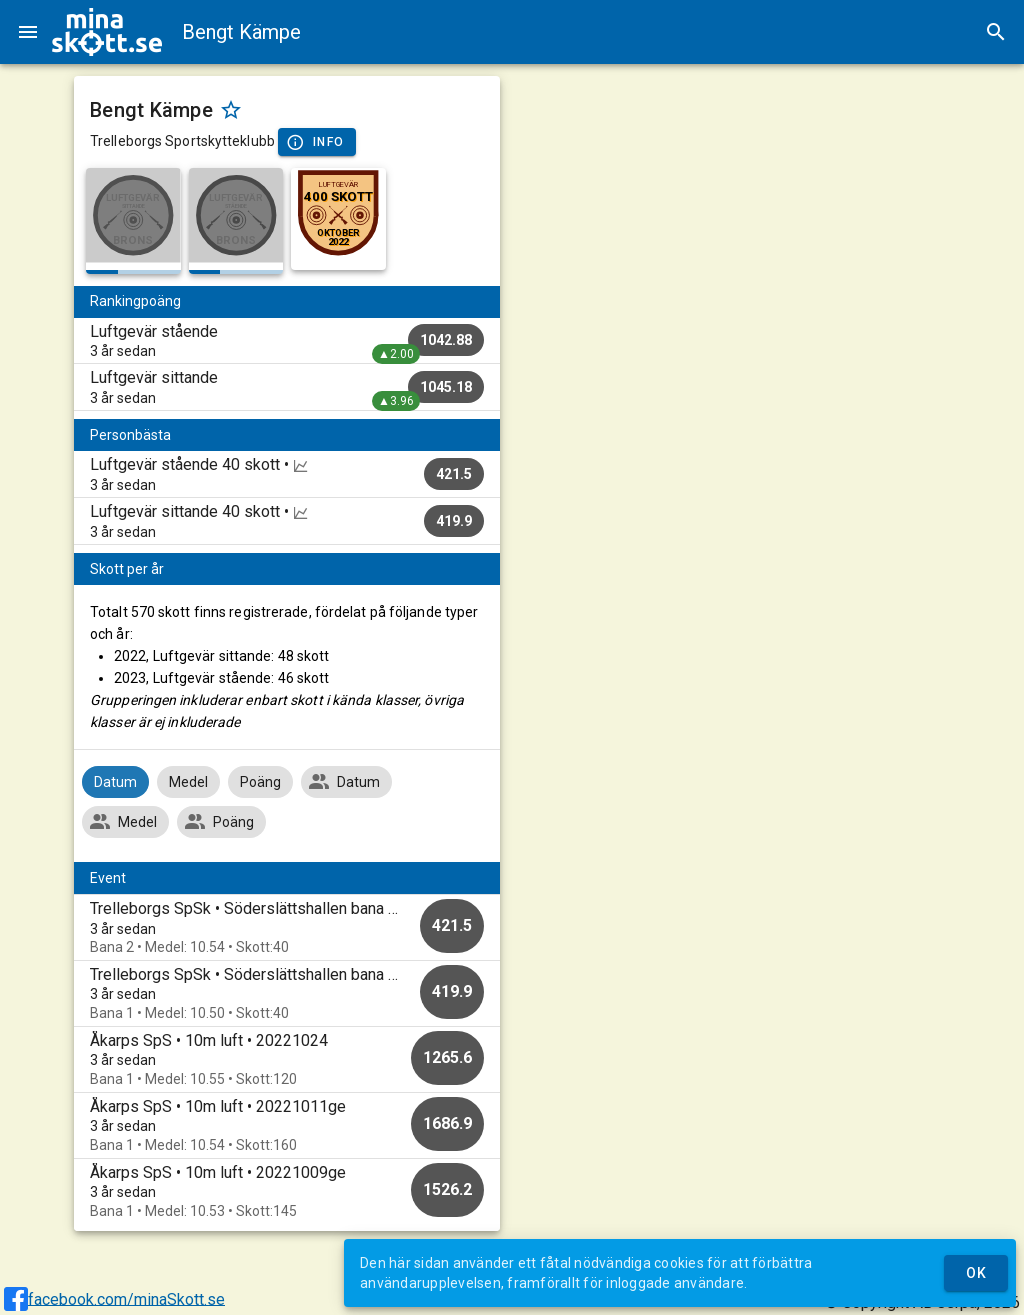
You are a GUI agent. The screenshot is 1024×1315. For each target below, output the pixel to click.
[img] (107, 32)
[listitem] (287, 341)
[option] (287, 927)
